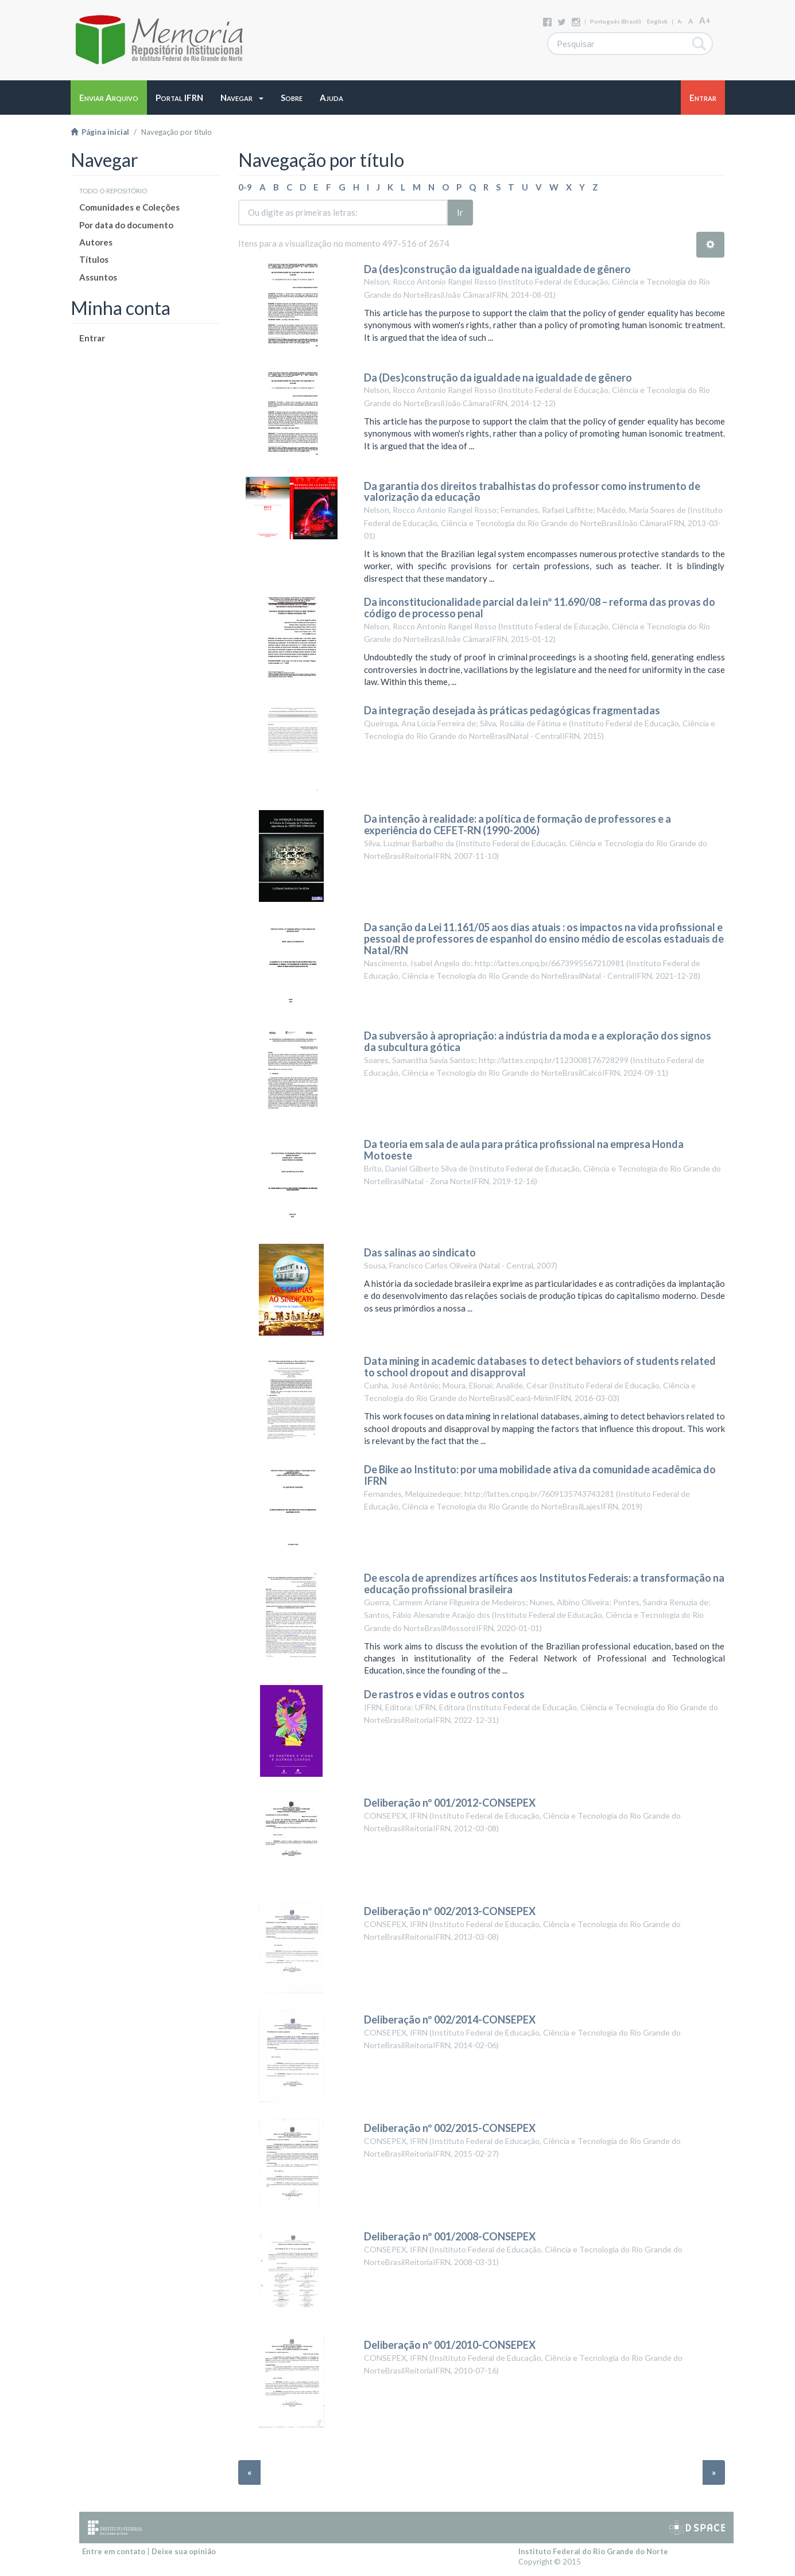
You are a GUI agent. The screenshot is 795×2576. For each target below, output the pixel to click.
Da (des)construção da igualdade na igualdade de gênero (497, 269)
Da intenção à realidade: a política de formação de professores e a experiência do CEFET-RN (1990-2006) (517, 824)
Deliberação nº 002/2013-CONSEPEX (450, 1911)
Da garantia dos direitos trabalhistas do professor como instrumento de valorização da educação (532, 492)
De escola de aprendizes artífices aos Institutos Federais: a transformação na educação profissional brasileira (544, 1583)
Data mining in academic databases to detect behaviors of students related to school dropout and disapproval (540, 1367)
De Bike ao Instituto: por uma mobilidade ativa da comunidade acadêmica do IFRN (540, 1475)
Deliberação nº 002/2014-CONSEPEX (450, 2019)
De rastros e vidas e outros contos (444, 1694)
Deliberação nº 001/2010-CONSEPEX (450, 2344)
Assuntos (98, 277)
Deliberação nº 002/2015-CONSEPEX (450, 2128)
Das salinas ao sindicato (420, 1252)
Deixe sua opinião (184, 2551)
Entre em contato (113, 2551)
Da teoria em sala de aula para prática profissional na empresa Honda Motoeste (524, 1150)
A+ (705, 20)
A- (679, 21)
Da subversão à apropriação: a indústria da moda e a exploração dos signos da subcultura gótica (537, 1041)
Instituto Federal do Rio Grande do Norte (593, 2551)
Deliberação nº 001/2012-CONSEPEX (450, 1802)
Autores (96, 242)
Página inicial (100, 132)
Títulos (93, 259)
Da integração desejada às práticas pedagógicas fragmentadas (512, 710)
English (657, 21)
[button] (242, 97)
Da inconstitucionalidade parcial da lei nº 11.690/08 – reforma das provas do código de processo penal (539, 608)
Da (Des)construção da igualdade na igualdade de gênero (498, 377)
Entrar (92, 338)
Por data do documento (126, 225)
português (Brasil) (615, 21)
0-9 (245, 187)
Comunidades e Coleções (129, 207)
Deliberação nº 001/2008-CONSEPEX (450, 2236)
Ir (460, 212)
